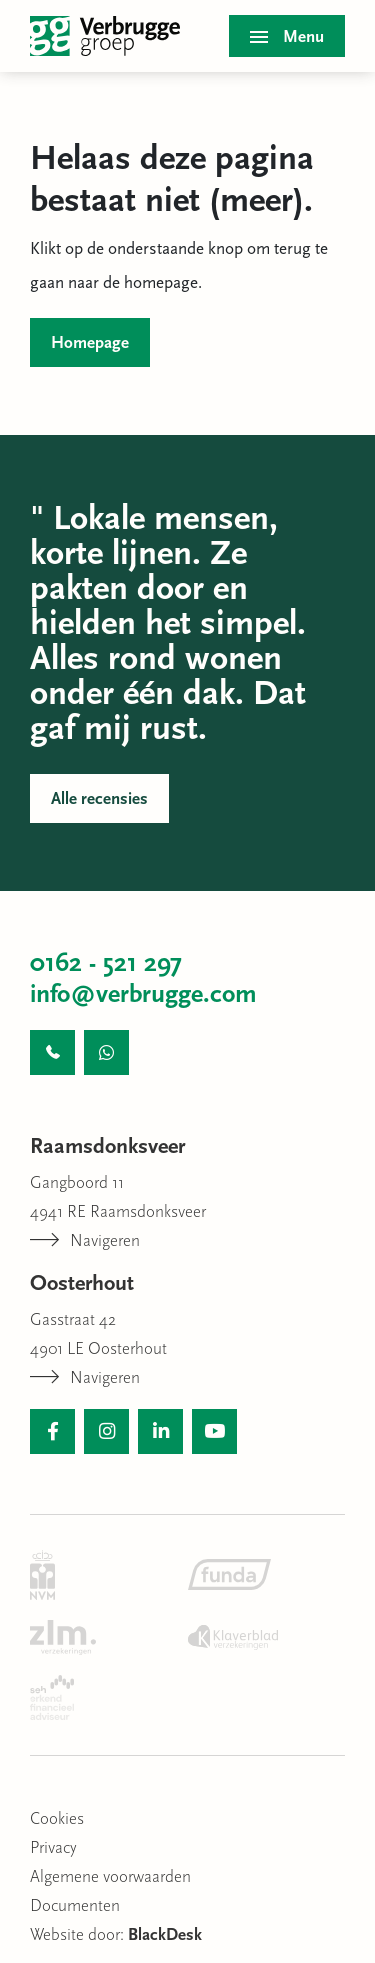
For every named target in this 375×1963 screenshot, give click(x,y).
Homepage (90, 343)
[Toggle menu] (287, 36)
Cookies (57, 1819)
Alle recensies (99, 799)
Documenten (75, 1906)
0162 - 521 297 (106, 964)
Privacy (53, 1848)
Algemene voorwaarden (110, 1877)
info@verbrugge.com (143, 995)
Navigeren (85, 1241)
